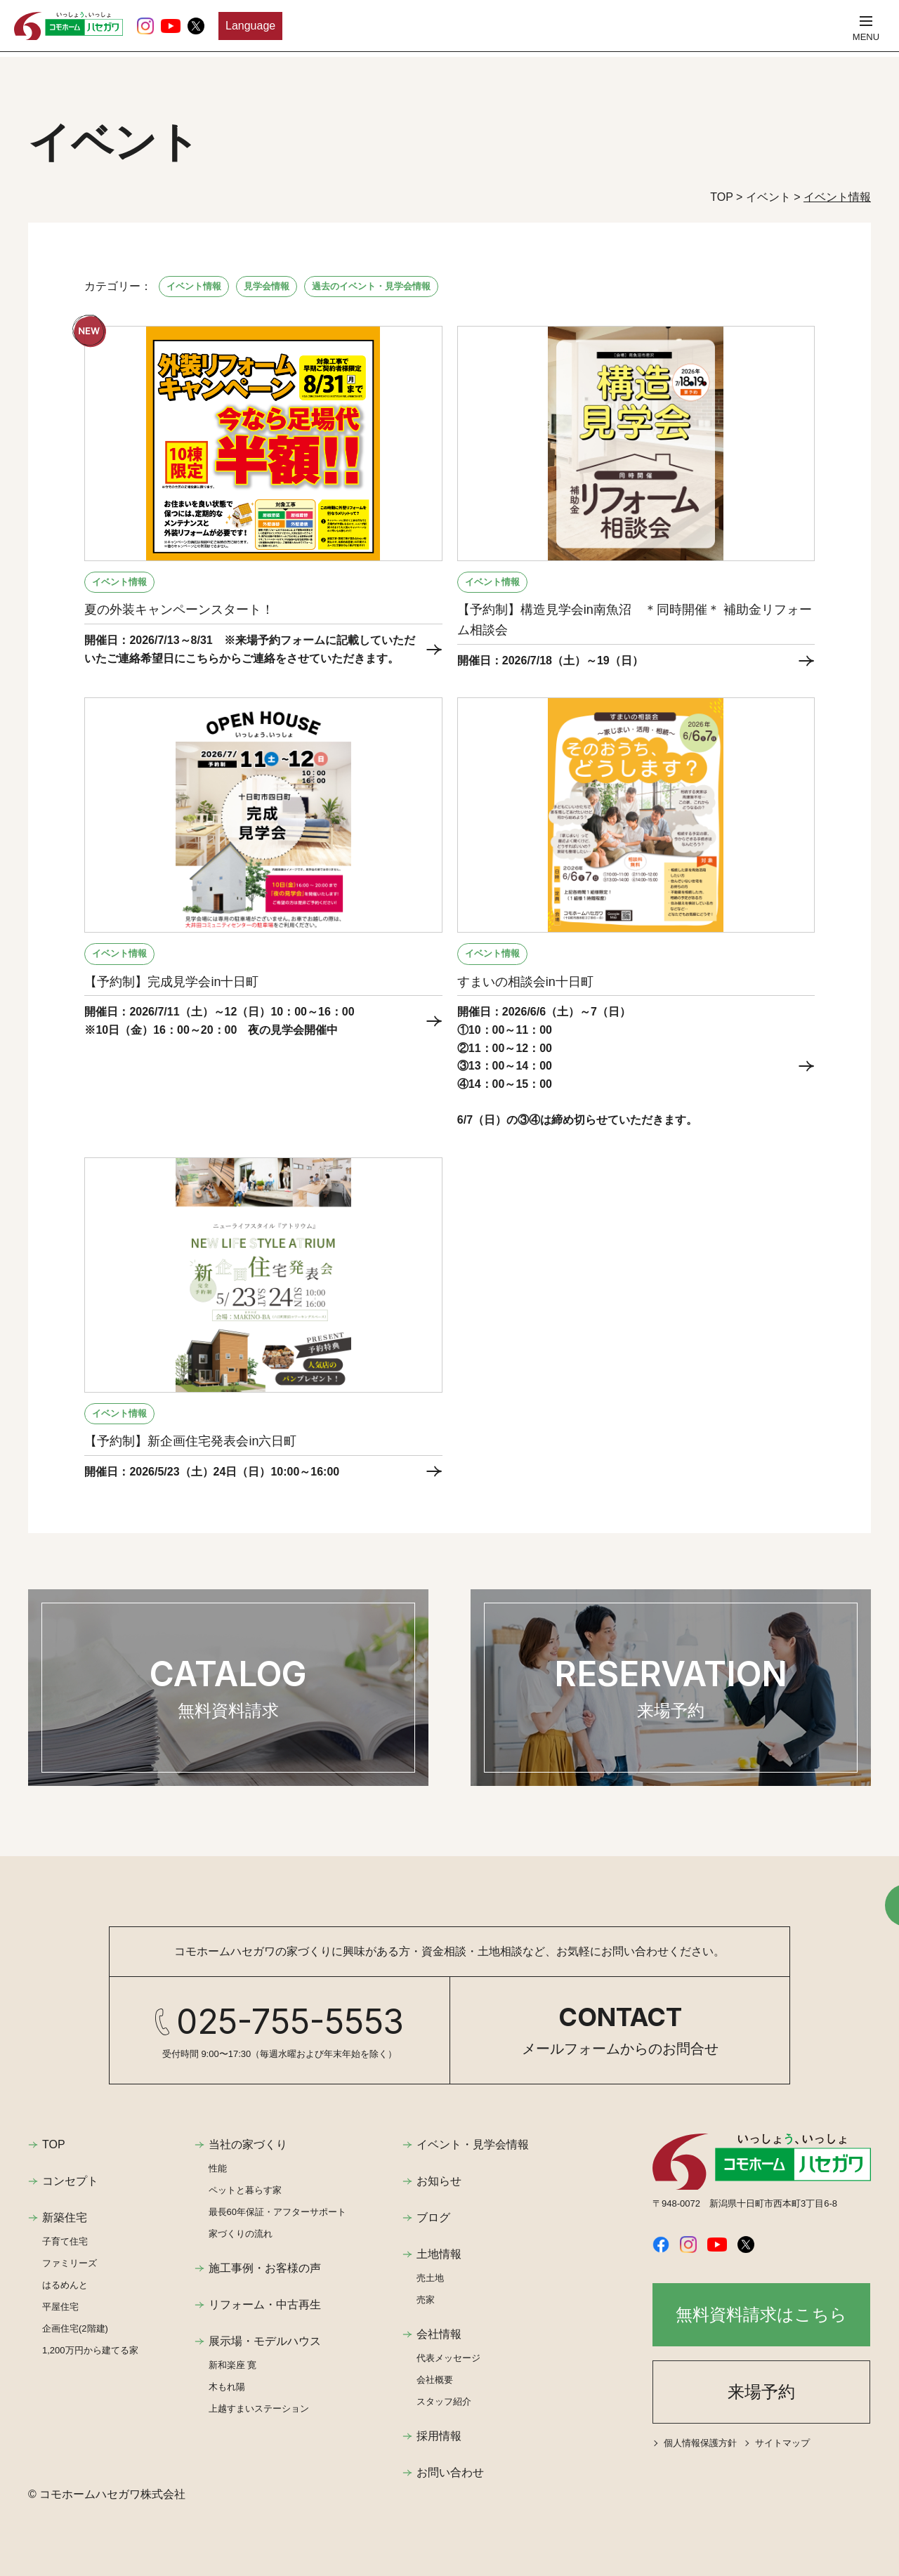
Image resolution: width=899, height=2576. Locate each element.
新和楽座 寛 (233, 2365)
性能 (218, 2168)
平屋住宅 (60, 2306)
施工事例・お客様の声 (265, 2268)
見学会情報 (266, 286)
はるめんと (65, 2285)
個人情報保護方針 (700, 2443)
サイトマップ (782, 2443)
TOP (53, 2144)
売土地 (430, 2278)
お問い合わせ (450, 2472)
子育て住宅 (65, 2241)
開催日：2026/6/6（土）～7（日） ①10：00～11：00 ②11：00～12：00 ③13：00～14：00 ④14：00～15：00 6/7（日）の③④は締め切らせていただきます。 (577, 1066)
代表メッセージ (448, 2358)
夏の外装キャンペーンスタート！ (179, 610)
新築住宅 (64, 2217)
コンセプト (70, 2181)
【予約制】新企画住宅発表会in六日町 (190, 1441)
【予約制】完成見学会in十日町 (171, 982)
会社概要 (434, 2379)
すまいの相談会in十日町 (525, 982)
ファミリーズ (69, 2263)
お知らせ (438, 2181)
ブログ (433, 2217)
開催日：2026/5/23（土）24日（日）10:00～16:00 (217, 1472)
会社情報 (438, 2334)
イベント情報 (193, 286)
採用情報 (438, 2436)
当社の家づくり (248, 2144)
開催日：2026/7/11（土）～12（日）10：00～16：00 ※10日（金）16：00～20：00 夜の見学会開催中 (219, 1021)
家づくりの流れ (241, 2233)
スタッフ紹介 (443, 2401)
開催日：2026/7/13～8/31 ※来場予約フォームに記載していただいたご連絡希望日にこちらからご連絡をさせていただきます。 (249, 649)
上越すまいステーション (259, 2408)
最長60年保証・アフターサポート (277, 2212)
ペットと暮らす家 (245, 2190)
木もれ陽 (227, 2386)
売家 (425, 2299)
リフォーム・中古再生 (265, 2305)
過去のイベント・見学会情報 (371, 286)
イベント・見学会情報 (472, 2144)
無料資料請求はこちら (761, 2314)
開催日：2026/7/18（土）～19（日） (550, 660)
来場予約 (761, 2391)
